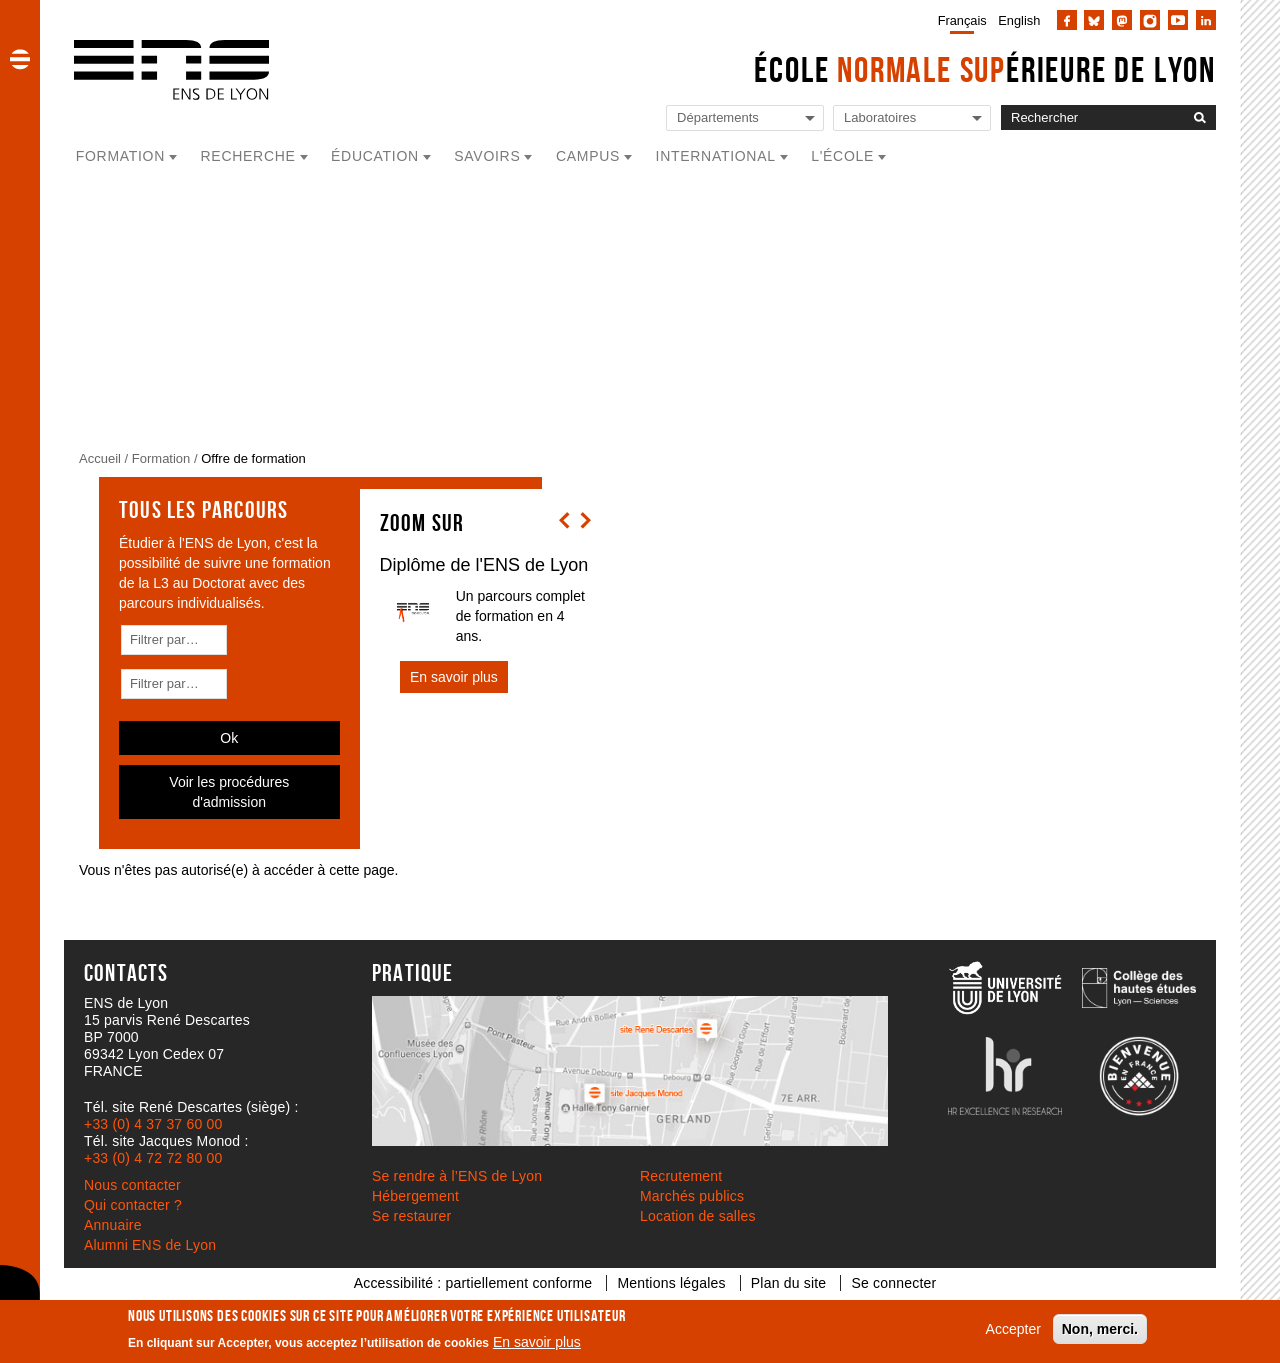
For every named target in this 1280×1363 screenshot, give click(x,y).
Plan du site (789, 1283)
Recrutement (681, 1176)
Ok (229, 738)
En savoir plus (537, 1342)
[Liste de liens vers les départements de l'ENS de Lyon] (745, 118)
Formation (161, 458)
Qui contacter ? (133, 1205)
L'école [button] (842, 156)
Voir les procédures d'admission (229, 792)
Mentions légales (671, 1283)
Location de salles (698, 1216)
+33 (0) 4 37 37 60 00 (153, 1124)
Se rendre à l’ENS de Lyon (457, 1176)
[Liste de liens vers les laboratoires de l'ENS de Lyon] (912, 118)
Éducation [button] (375, 156)
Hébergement (415, 1196)
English (1019, 20)
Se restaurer (411, 1216)
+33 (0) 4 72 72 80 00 (153, 1158)
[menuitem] (958, 20)
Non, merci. (1100, 1329)
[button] (20, 59)
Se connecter (893, 1283)
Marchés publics (692, 1196)
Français (962, 20)
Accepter (1013, 1329)
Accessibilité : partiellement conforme (473, 1283)
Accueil (100, 458)
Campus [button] (588, 156)
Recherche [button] (248, 156)
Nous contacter (132, 1185)
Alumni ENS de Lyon (150, 1245)
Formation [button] (120, 156)
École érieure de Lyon (985, 69)
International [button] (716, 156)
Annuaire (113, 1225)
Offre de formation (253, 458)
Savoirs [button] (487, 156)
